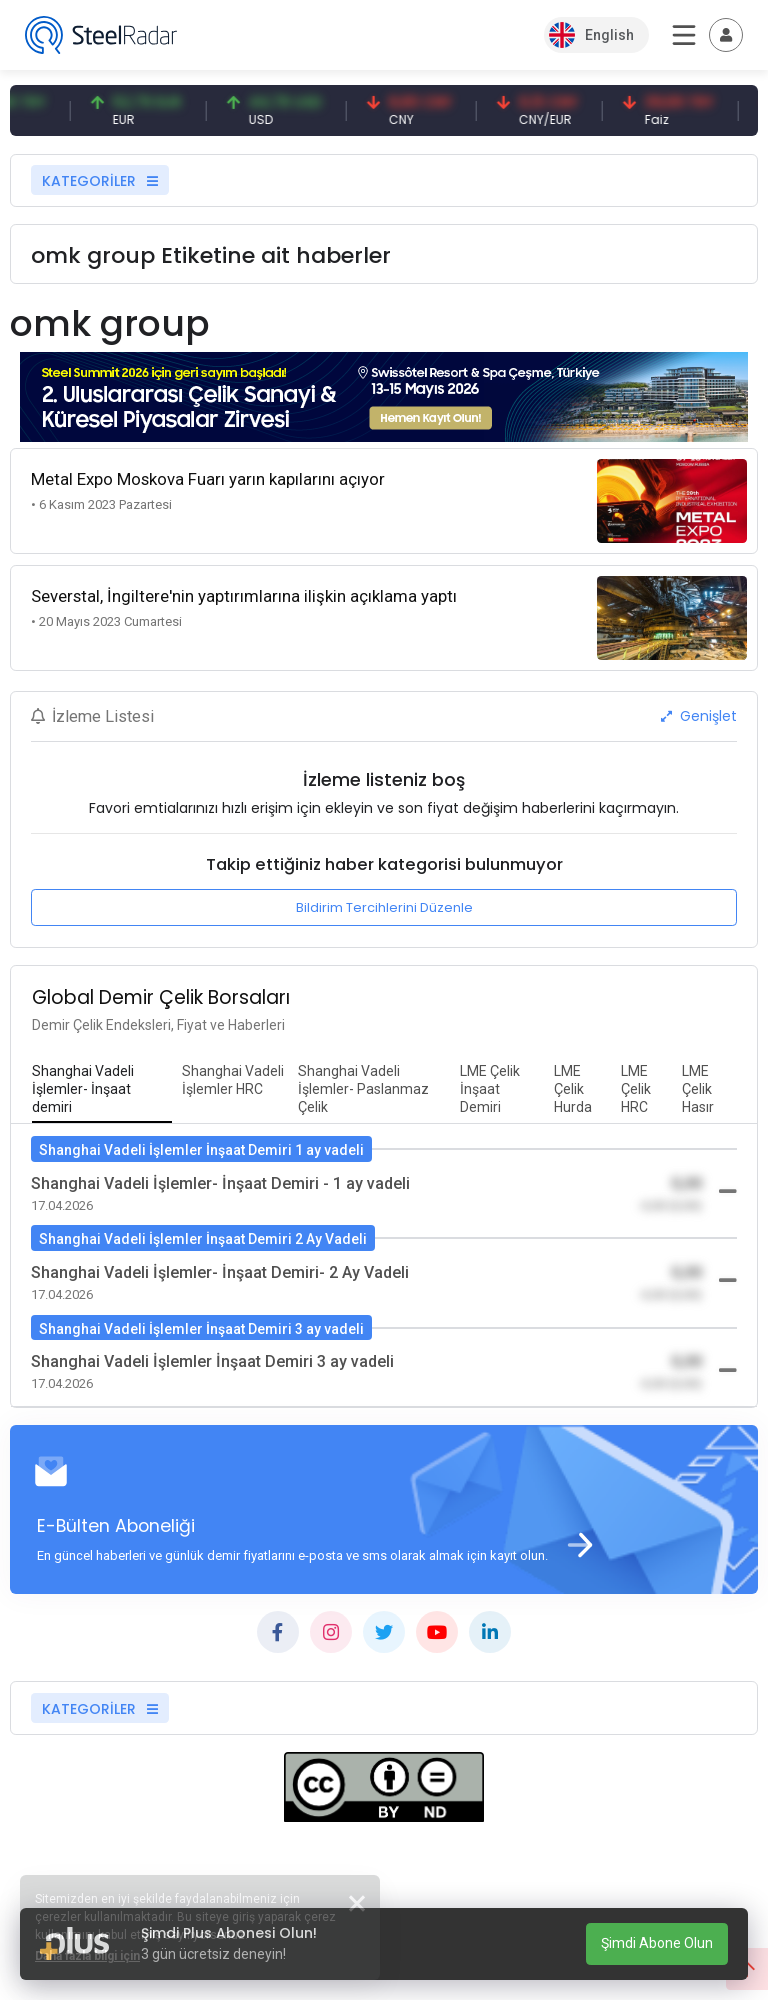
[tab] (102, 1090)
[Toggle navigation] (726, 35)
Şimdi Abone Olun (657, 1943)
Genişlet (699, 716)
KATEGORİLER (100, 181)
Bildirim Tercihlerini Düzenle (384, 907)
